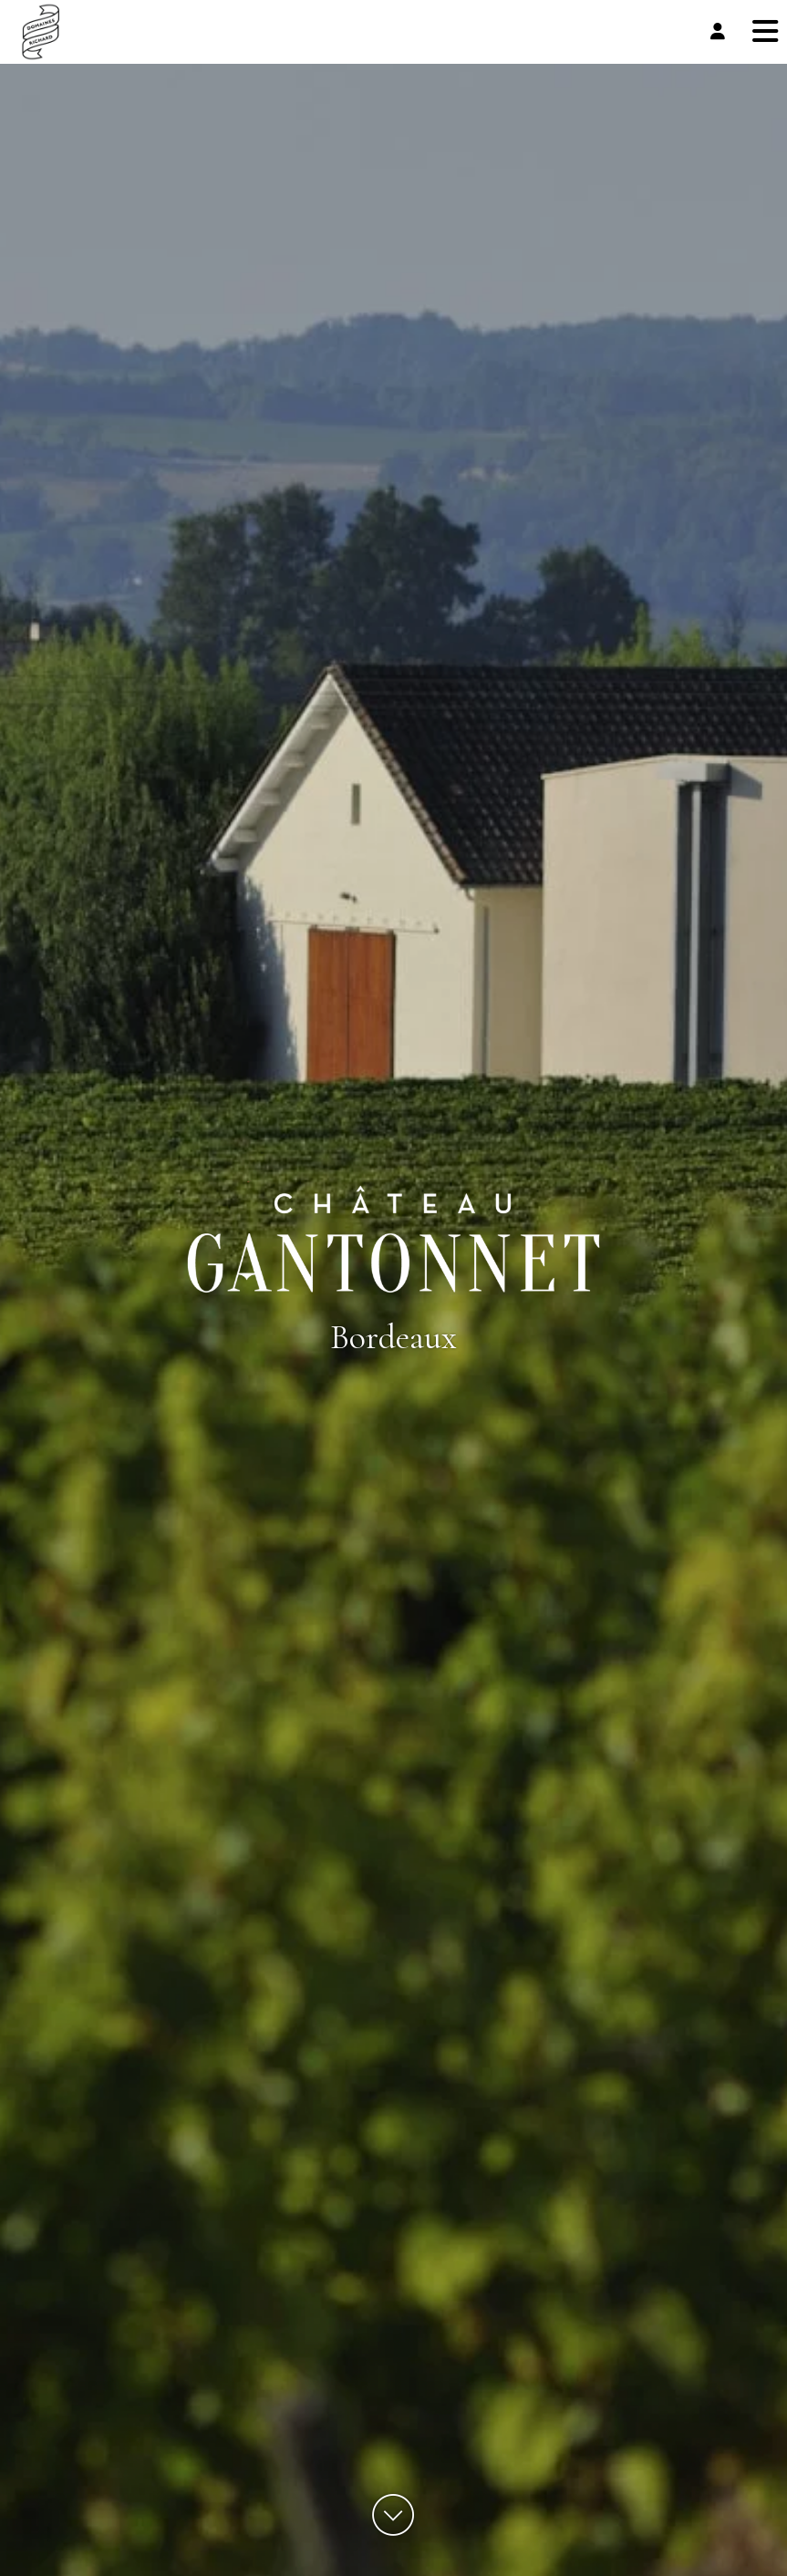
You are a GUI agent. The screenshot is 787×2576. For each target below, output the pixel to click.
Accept (388, 2498)
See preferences (688, 2498)
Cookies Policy (500, 2541)
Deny (538, 2498)
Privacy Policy (567, 2541)
